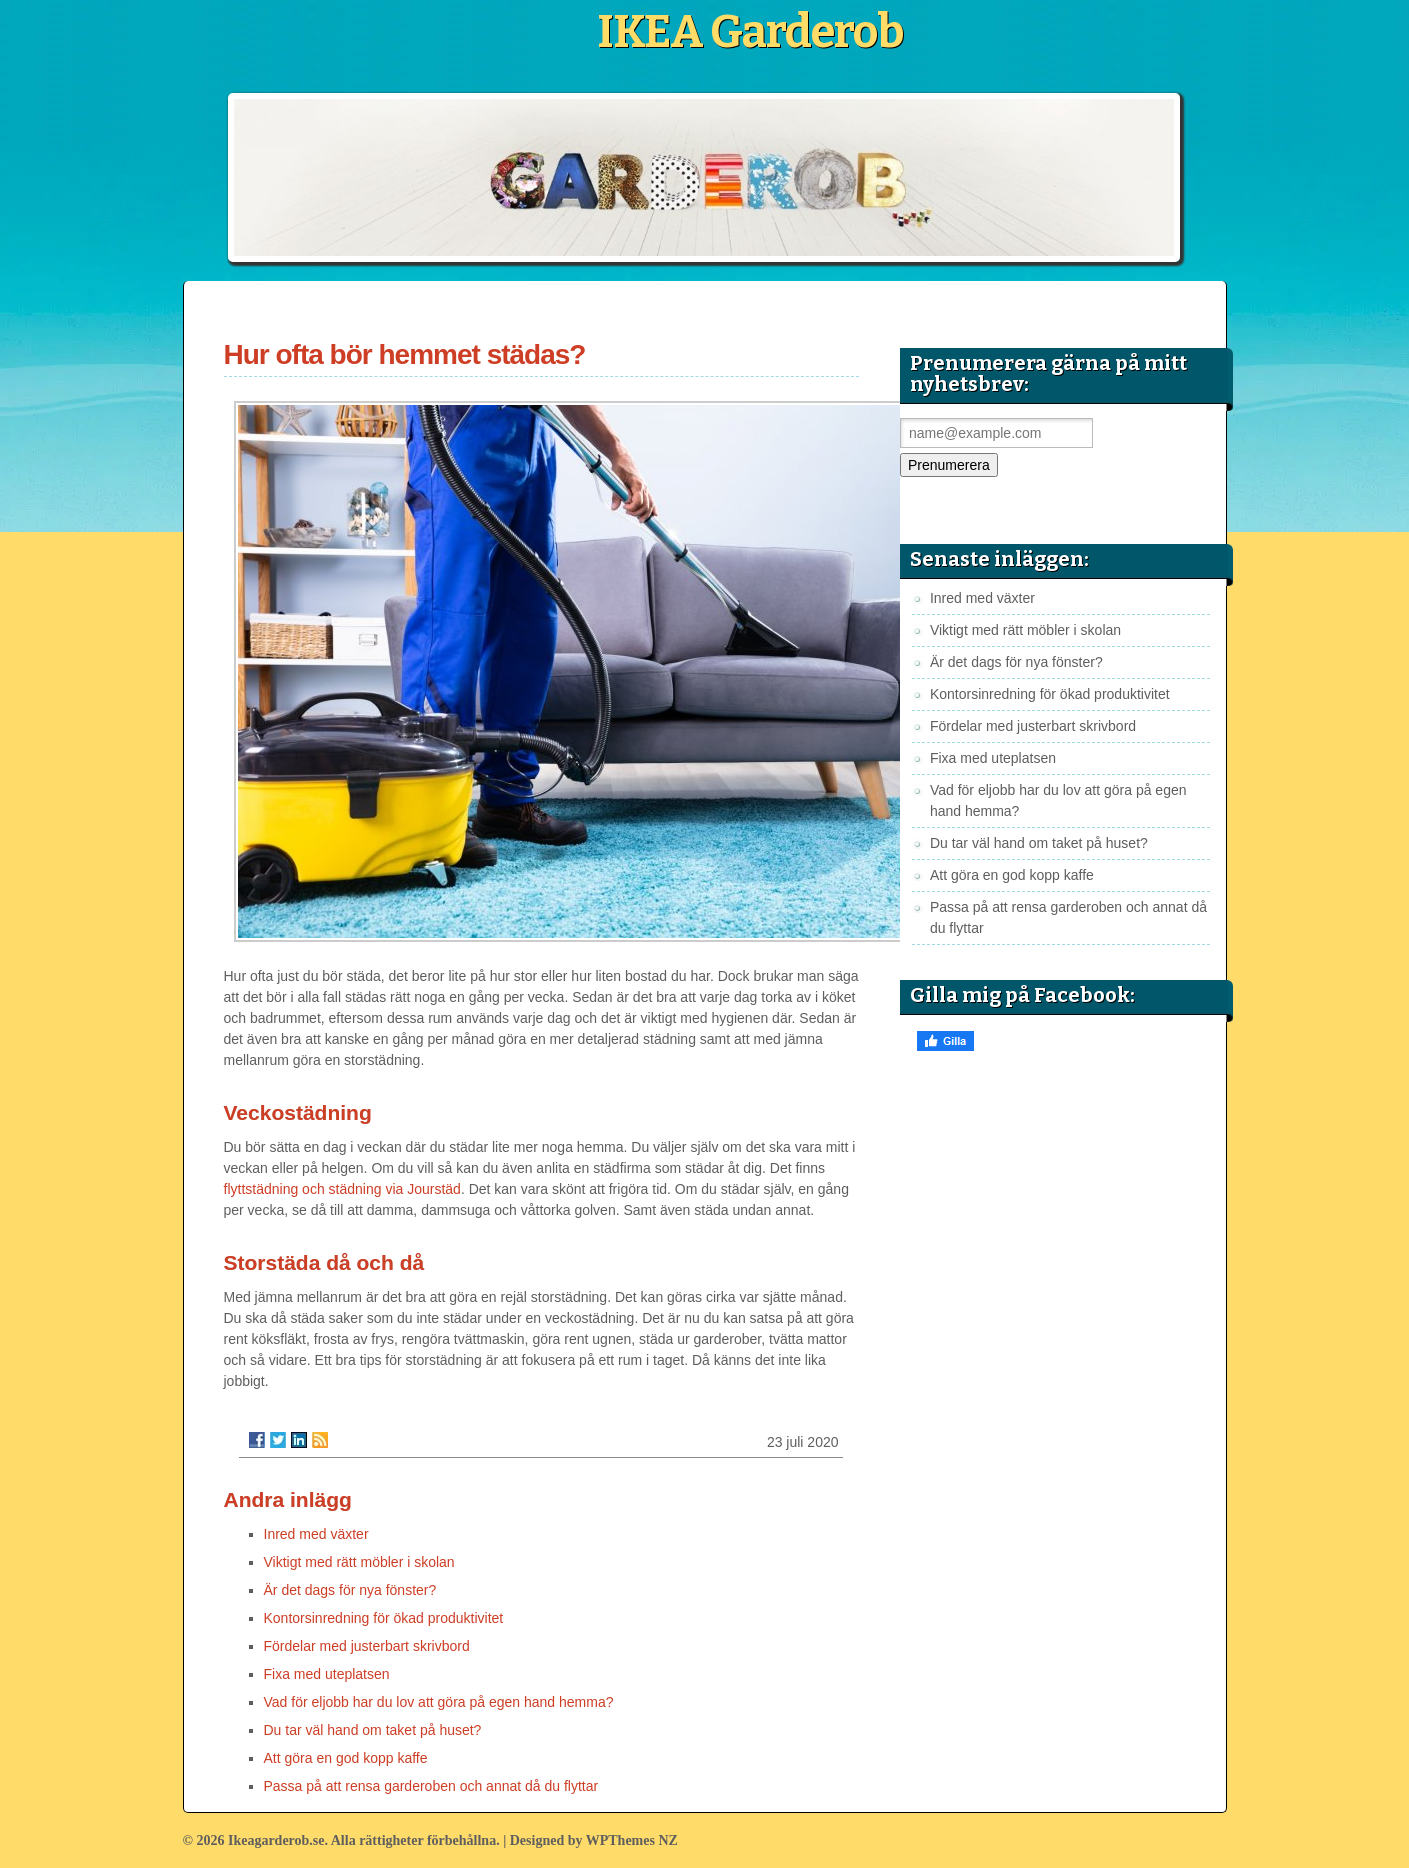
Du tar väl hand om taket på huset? (373, 1730)
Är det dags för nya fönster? (350, 1590)
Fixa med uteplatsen (327, 1674)
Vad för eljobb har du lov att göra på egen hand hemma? (439, 1702)
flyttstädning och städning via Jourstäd (342, 1189)
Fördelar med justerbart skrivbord (367, 1646)
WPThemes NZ (632, 1840)
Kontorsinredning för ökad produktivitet (384, 1618)
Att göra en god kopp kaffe (346, 1758)
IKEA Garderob (750, 32)
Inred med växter (316, 1534)
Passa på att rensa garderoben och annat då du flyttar (431, 1786)
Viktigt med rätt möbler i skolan (359, 1562)
